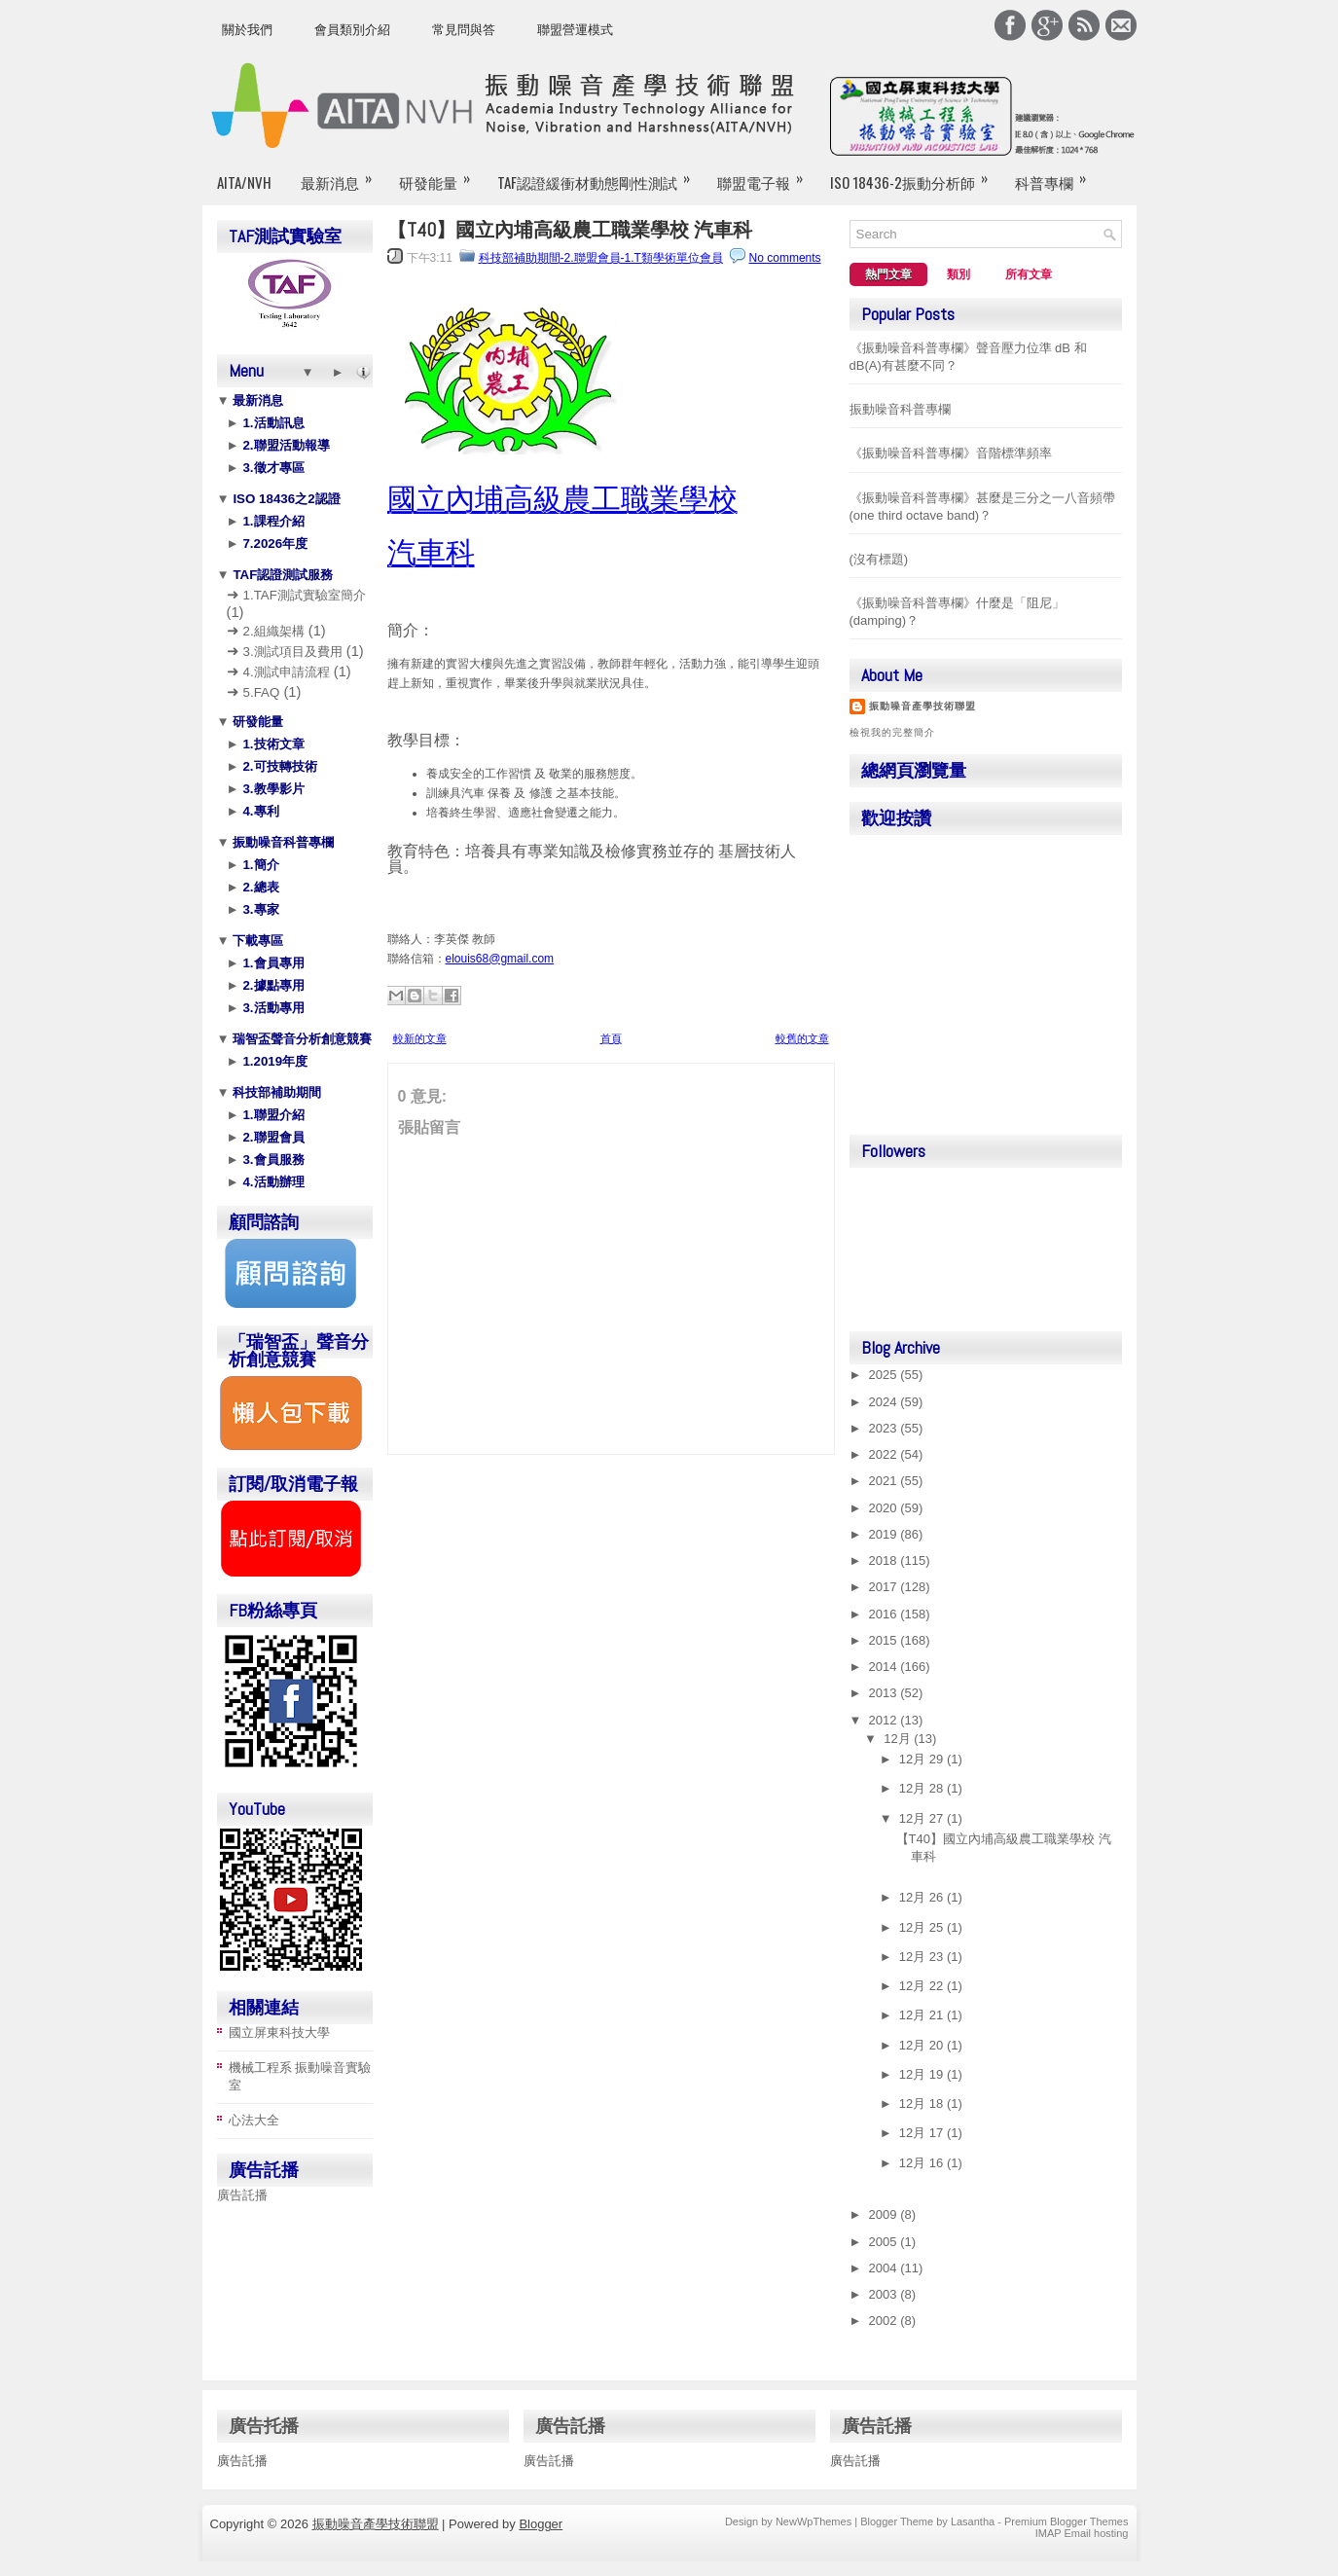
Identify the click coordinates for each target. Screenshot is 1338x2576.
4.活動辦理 (272, 1182)
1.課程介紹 (272, 521)
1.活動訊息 (272, 423)
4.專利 (259, 811)
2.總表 (259, 887)
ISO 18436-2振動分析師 (915, 174)
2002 (885, 2320)
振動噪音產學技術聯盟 (922, 706)
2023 (885, 1428)
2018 (885, 1560)
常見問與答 (463, 29)
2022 (885, 1454)
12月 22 (923, 1985)
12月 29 (923, 1759)
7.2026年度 (273, 543)
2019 (885, 1534)
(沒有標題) (879, 559)
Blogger (540, 2524)
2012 (885, 1720)
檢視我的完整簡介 (892, 732)
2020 (885, 1508)
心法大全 (254, 2120)
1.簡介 (259, 864)
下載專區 (257, 940)
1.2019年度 (273, 1061)
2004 (885, 2268)
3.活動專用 (272, 1007)
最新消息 (342, 174)
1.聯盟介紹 (272, 1114)
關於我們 (247, 29)
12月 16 (923, 2163)
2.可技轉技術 (278, 766)
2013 (885, 1693)
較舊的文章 (802, 1038)
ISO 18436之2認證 (285, 498)
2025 (885, 1374)
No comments (785, 258)
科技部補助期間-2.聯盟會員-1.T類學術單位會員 (601, 258)
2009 (885, 2214)
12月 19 (923, 2074)
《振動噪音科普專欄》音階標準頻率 (951, 453)
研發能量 (441, 174)
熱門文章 (888, 274)
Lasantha (972, 2521)
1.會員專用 (272, 963)
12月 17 (923, 2132)
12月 (899, 1738)
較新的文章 (420, 1038)
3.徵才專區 (272, 467)
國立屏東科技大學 (279, 2032)
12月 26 (923, 1897)
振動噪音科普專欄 (282, 842)
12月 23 (923, 1956)
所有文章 (1028, 274)
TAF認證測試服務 (282, 574)
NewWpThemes (813, 2521)
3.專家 (259, 909)
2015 (885, 1640)
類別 (958, 274)
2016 (885, 1614)
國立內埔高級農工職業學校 (562, 499)
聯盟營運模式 (575, 29)
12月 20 (923, 2045)
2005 (885, 2241)
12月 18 (923, 2103)
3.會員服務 (272, 1159)
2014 (885, 1666)
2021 (885, 1480)
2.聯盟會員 (272, 1137)
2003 (885, 2294)
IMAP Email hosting (1082, 2533)
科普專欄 (1057, 174)
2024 (885, 1402)
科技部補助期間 (276, 1092)
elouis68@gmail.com (500, 958)
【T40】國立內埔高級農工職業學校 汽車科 (569, 229)
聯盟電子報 (766, 174)
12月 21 (923, 2015)
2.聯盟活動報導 (284, 445)
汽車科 (431, 552)
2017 (885, 1586)
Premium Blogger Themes (1066, 2521)
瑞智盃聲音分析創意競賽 (301, 1039)
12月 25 (923, 1927)
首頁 (611, 1038)
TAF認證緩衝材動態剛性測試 (600, 174)
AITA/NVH (244, 182)
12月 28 (923, 1788)
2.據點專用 (272, 985)
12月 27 (923, 1818)
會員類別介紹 (352, 29)
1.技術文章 (272, 744)
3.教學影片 (272, 788)
